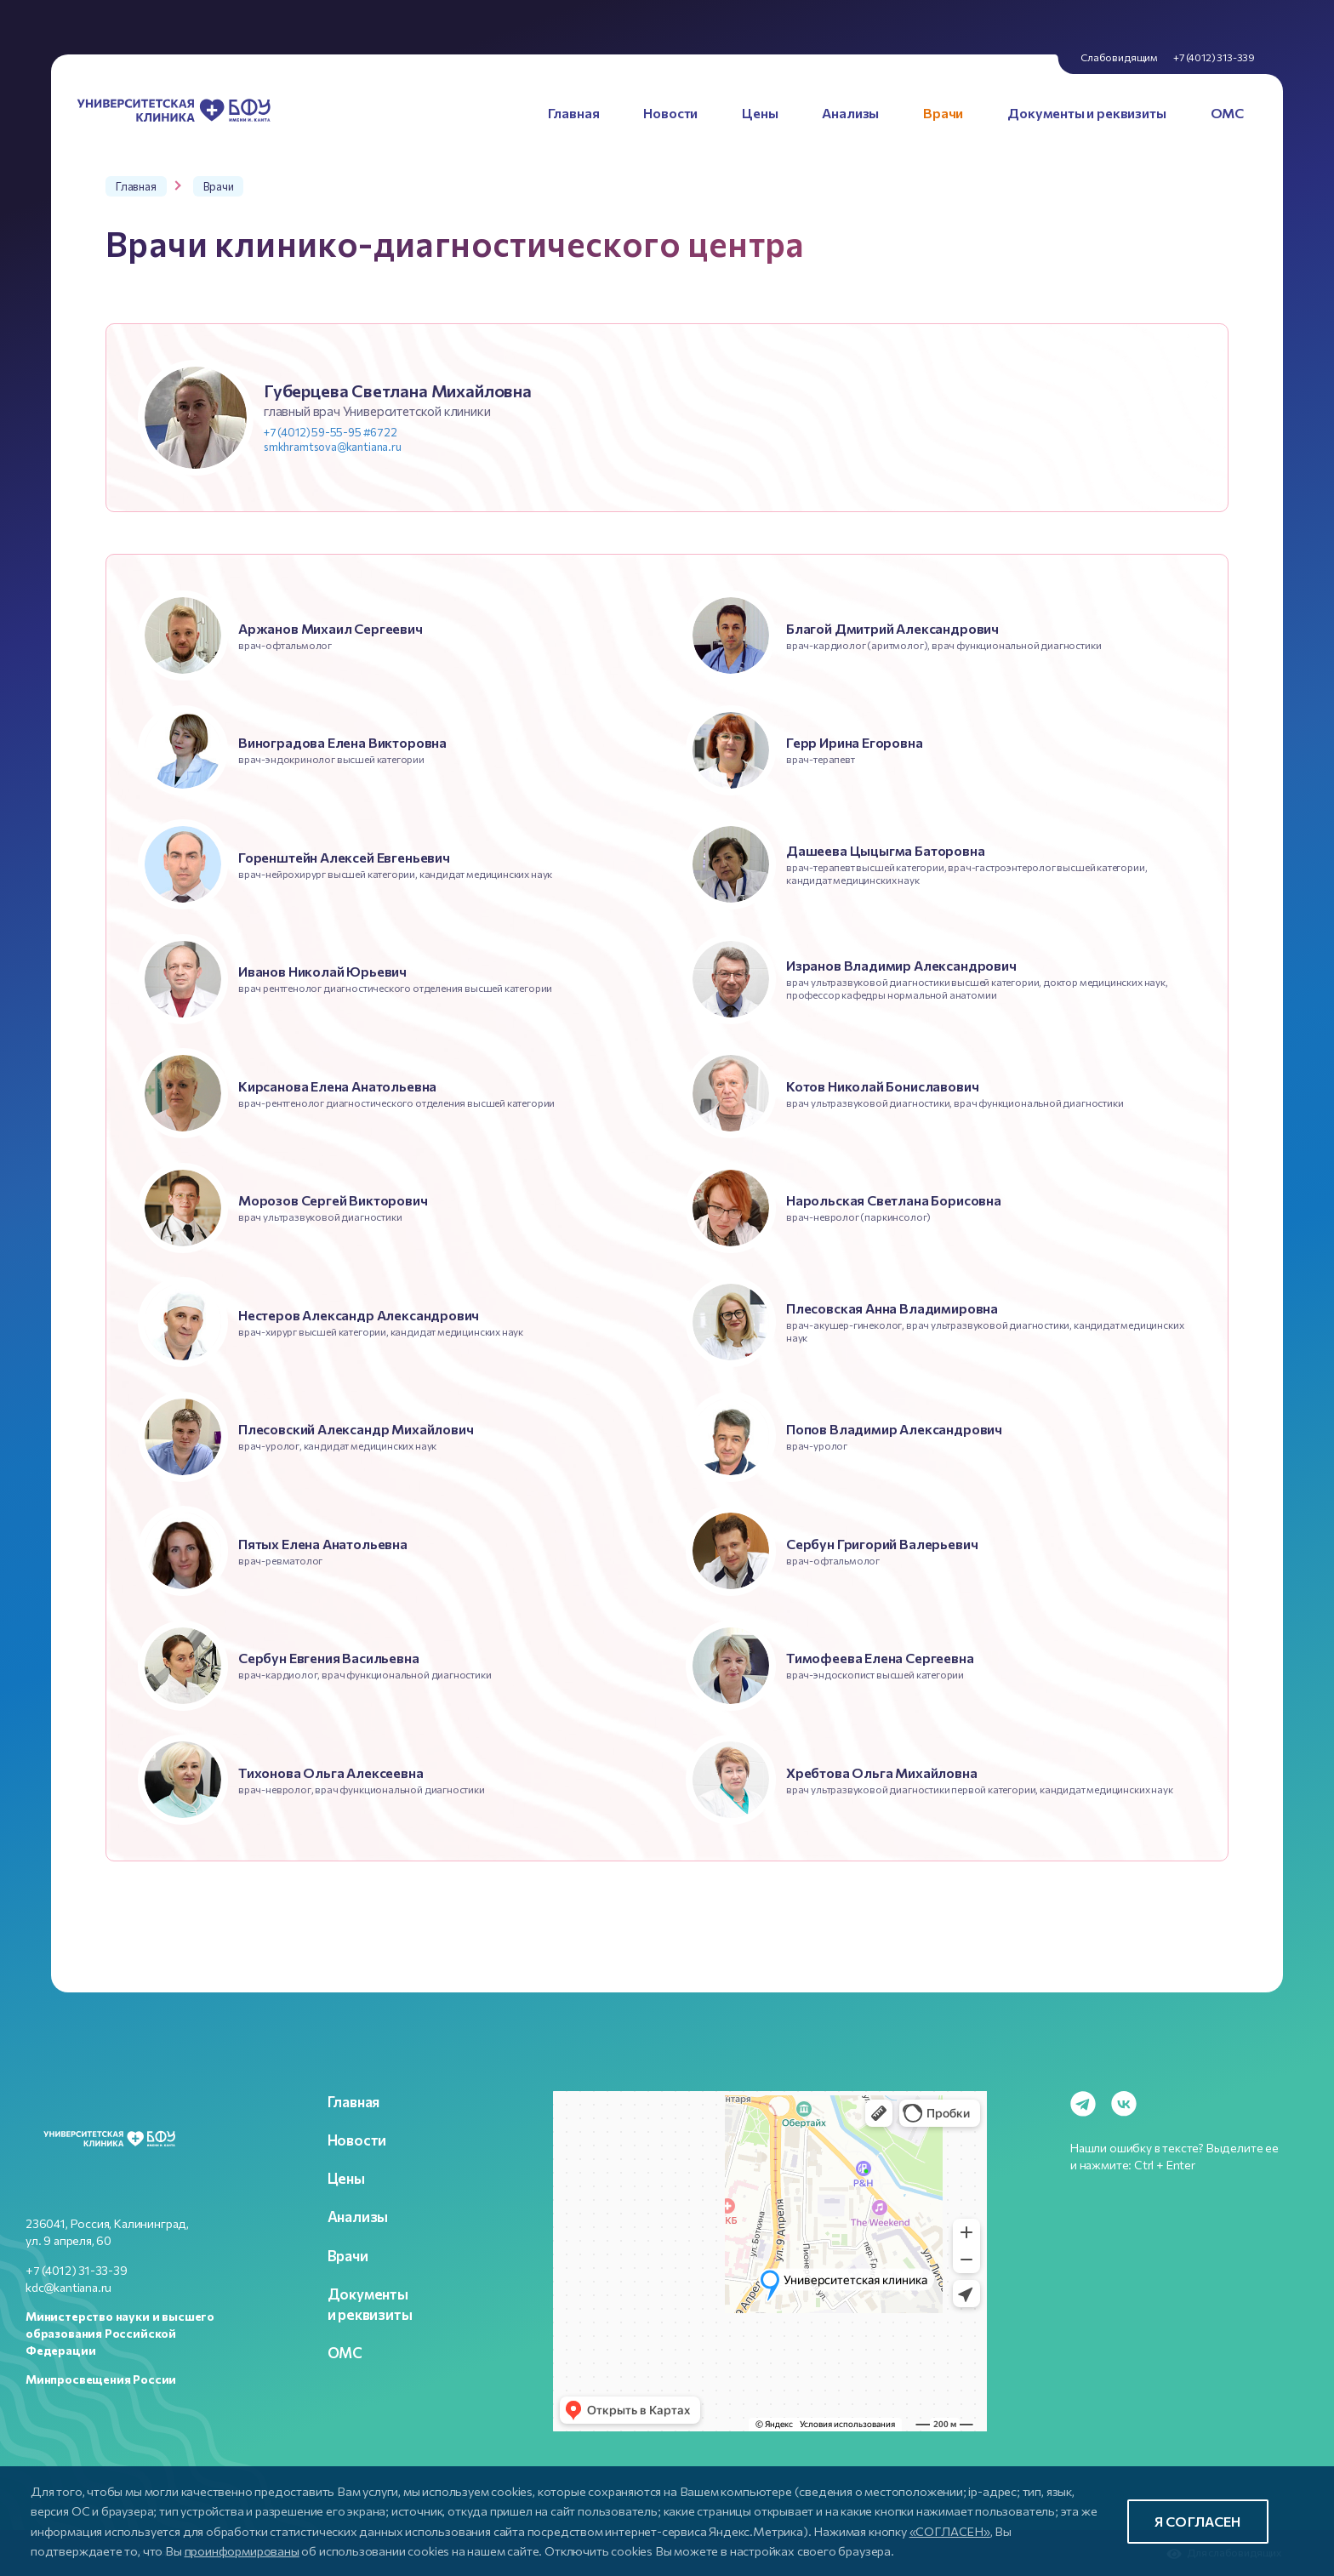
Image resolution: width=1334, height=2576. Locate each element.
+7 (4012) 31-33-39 (77, 2270)
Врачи (348, 2255)
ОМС (345, 2352)
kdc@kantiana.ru (68, 2287)
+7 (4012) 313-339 (1214, 57)
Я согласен (1197, 2521)
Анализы (358, 2216)
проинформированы (242, 2550)
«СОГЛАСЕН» (949, 2531)
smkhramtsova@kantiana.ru (333, 446)
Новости (357, 2139)
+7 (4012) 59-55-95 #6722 (330, 432)
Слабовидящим (1119, 57)
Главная (354, 2101)
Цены (346, 2177)
